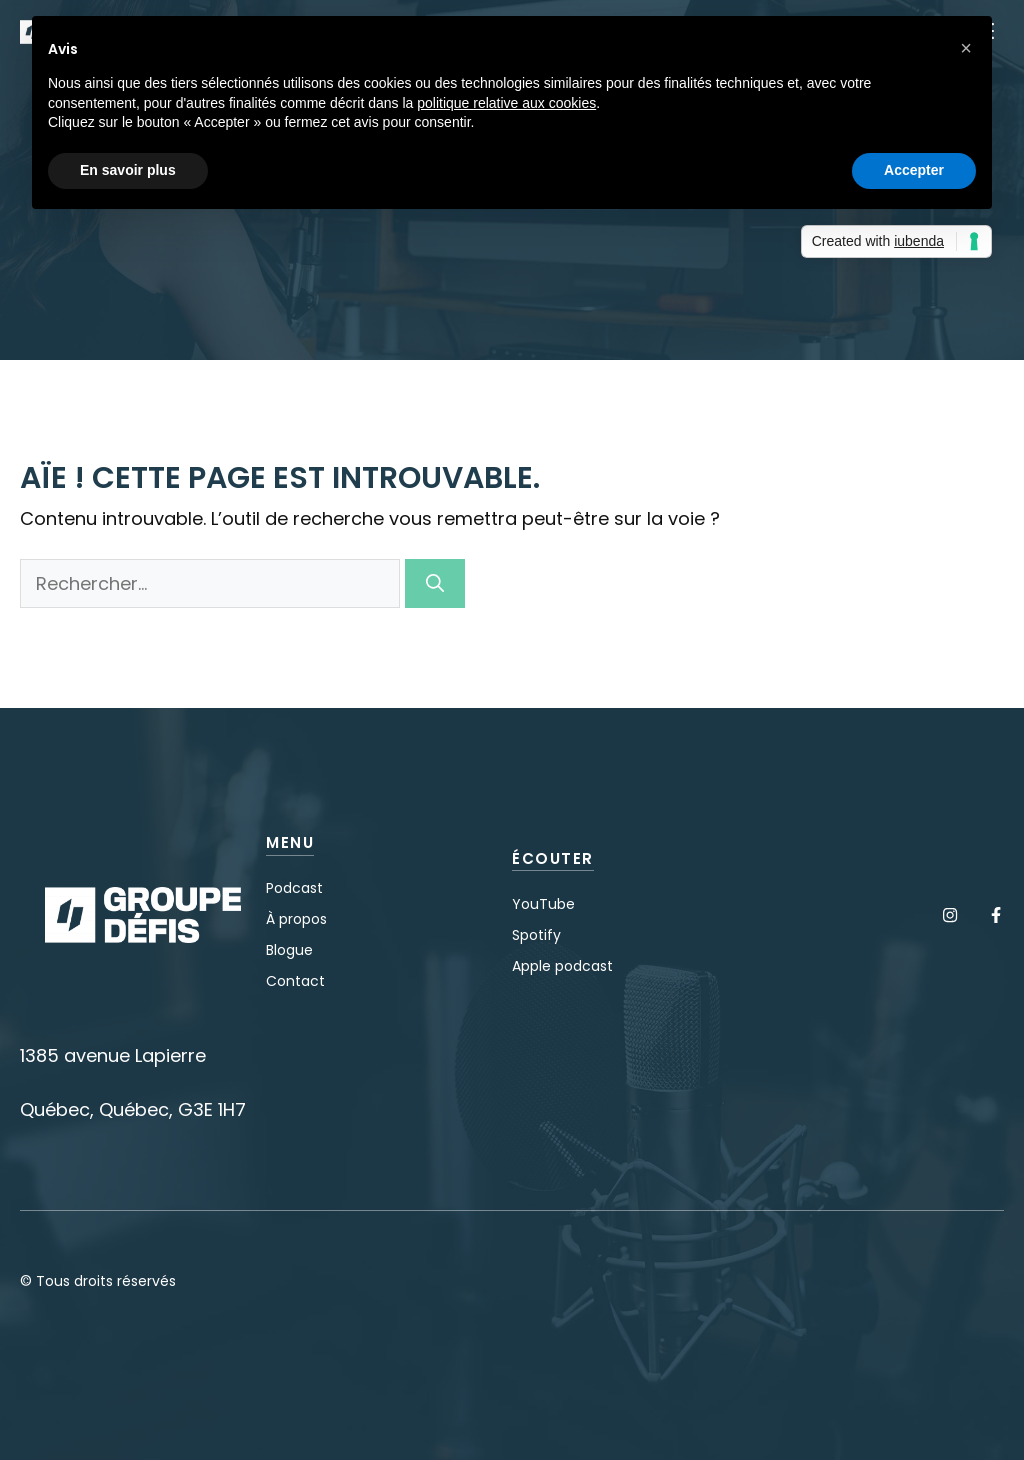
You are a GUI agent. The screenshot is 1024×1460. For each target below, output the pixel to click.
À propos (296, 919)
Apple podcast (562, 966)
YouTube (543, 904)
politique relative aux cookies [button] (506, 103)
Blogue (289, 950)
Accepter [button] (914, 170)
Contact (295, 981)
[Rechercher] (435, 583)
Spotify (536, 935)
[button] (966, 48)
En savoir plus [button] (128, 170)
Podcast (294, 888)
